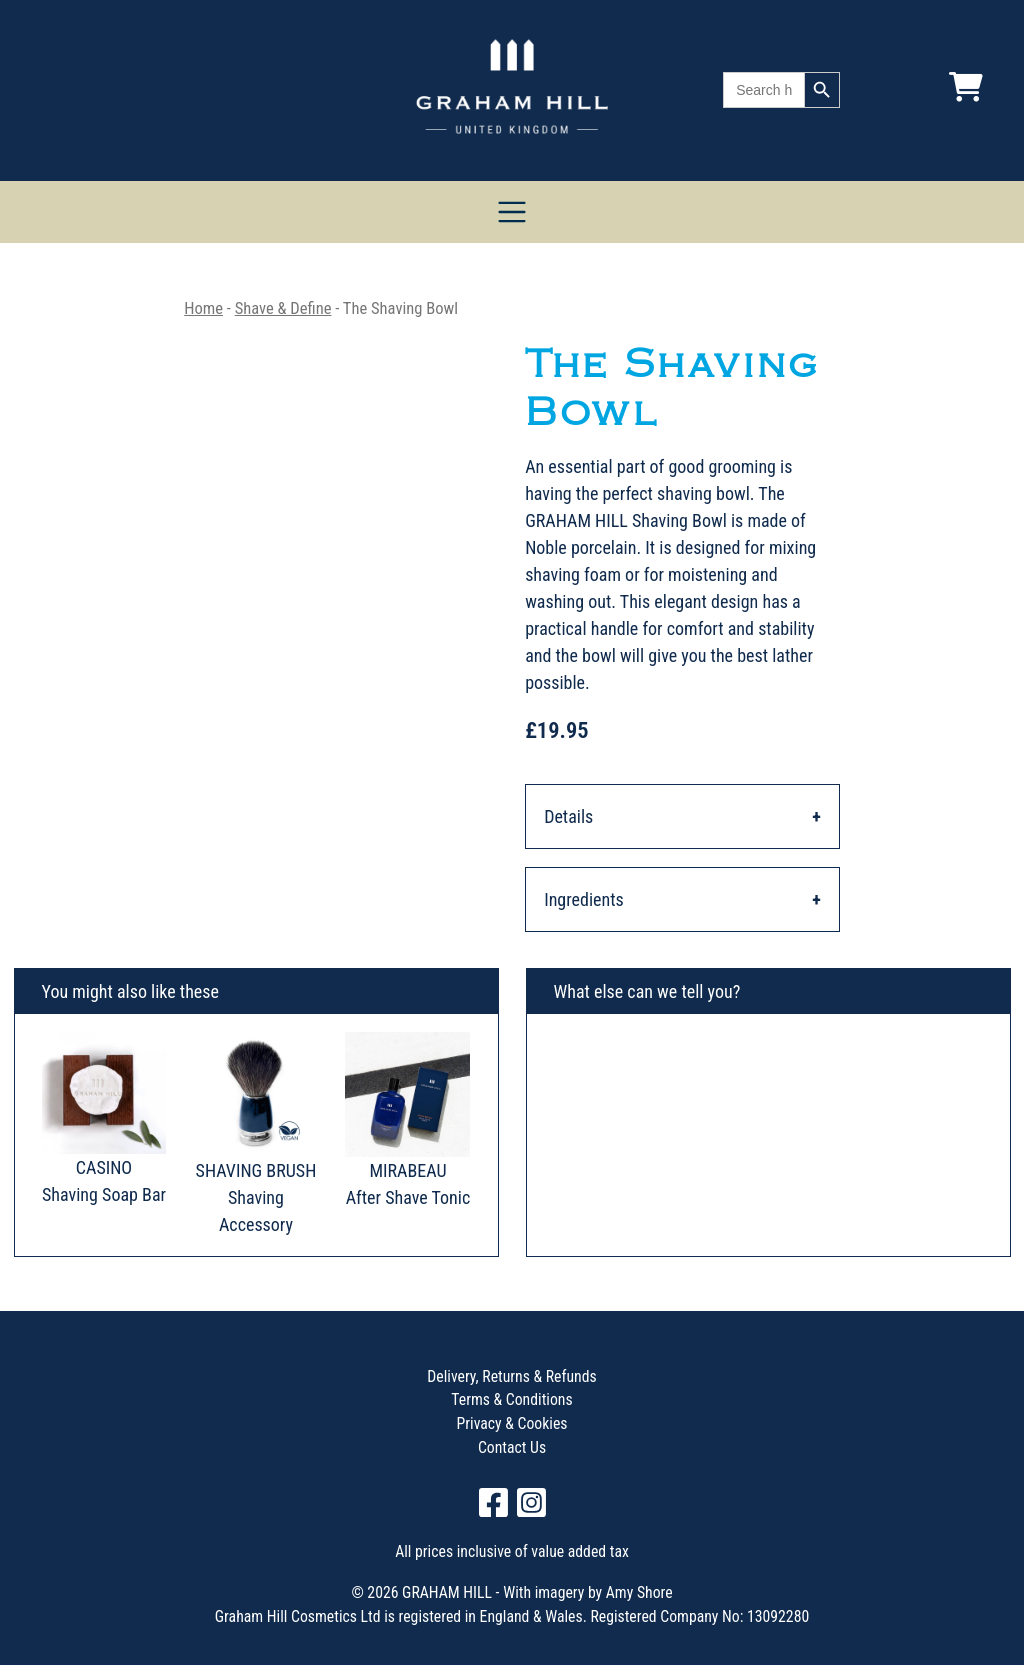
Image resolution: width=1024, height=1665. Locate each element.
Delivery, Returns (480, 1376)
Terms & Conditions (511, 1399)
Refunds (569, 1376)
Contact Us (512, 1447)
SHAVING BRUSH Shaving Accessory (256, 1197)
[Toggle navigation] (512, 212)
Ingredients (584, 899)
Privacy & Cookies (512, 1423)
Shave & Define (283, 308)
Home (203, 308)
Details (568, 816)
